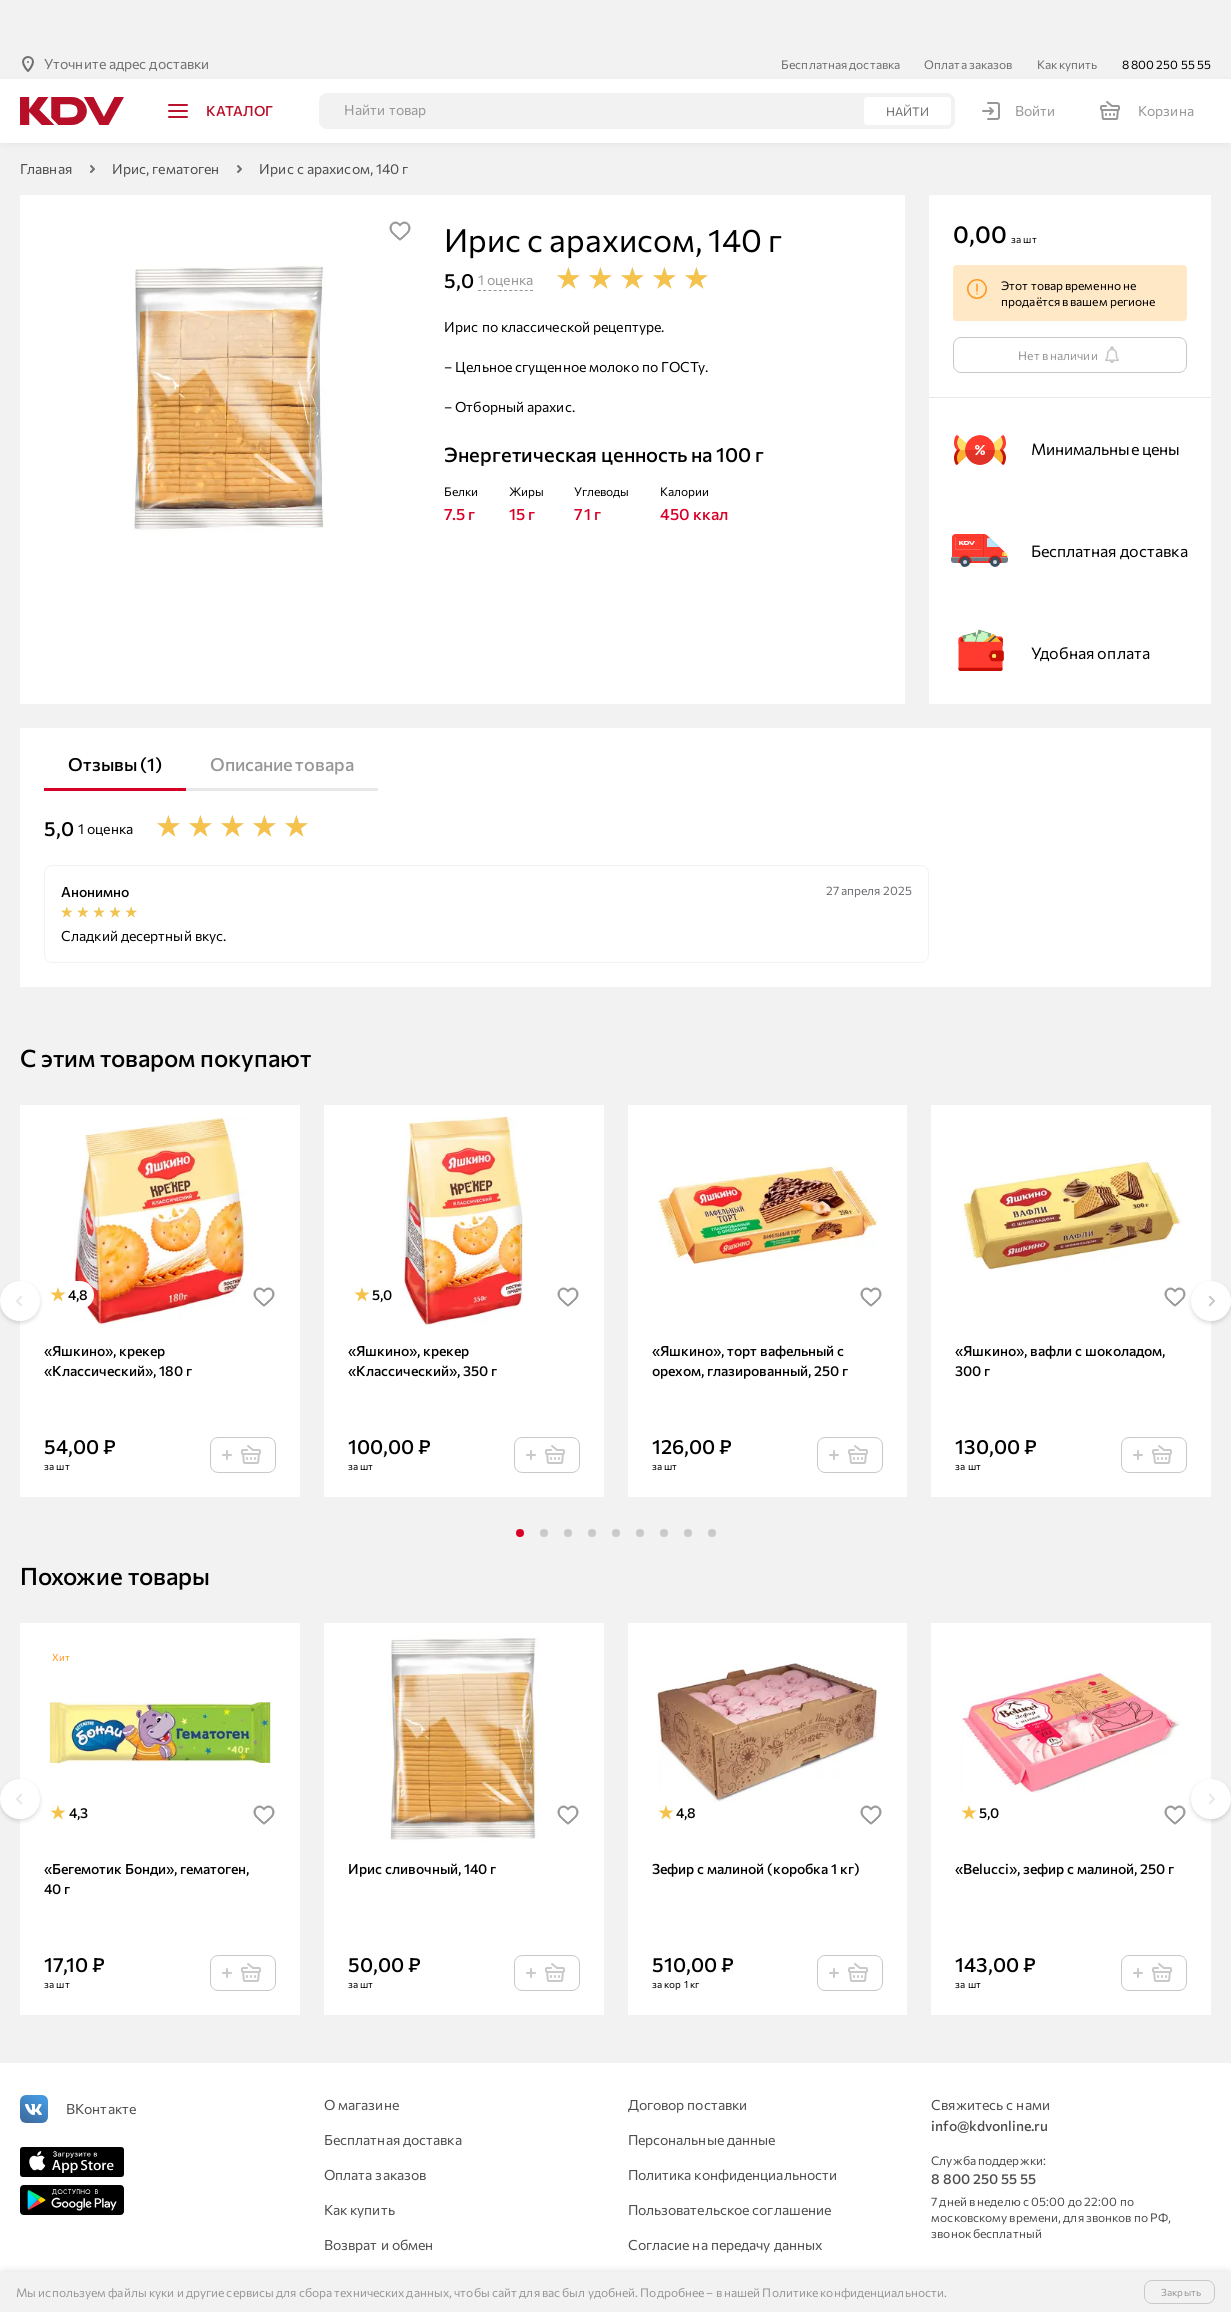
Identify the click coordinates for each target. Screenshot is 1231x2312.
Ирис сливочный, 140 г (422, 1819)
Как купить (1067, 15)
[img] (400, 182)
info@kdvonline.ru (989, 2076)
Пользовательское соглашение (730, 2160)
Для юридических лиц (396, 2230)
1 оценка (505, 230)
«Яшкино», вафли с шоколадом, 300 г (1060, 1311)
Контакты (660, 2230)
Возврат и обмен (379, 2195)
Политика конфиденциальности (733, 2125)
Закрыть (1181, 2292)
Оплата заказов (968, 15)
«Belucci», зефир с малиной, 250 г (1064, 1819)
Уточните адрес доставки (126, 14)
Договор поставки (688, 2055)
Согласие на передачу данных (725, 2195)
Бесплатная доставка (840, 15)
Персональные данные (702, 2090)
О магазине (361, 2055)
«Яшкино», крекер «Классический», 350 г (422, 1311)
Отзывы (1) (115, 715)
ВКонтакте (101, 2059)
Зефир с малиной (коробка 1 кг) (756, 1819)
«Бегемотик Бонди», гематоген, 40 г (146, 1829)
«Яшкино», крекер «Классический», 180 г (118, 1311)
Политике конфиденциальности (853, 2292)
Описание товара (282, 715)
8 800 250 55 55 (1167, 15)
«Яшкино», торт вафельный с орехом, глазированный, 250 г (750, 1311)
